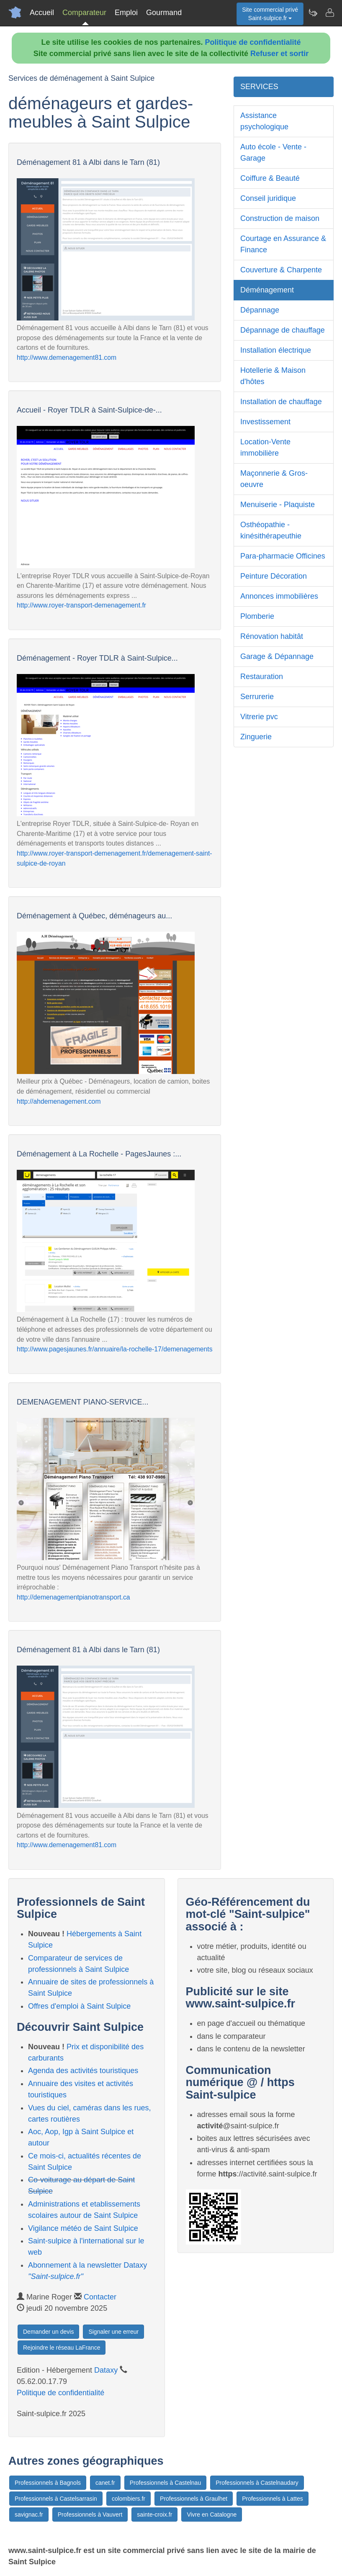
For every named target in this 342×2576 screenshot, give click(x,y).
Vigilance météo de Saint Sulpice (83, 2228)
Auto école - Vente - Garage (273, 152)
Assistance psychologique (264, 121)
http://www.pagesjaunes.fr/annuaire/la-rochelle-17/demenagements (115, 1349)
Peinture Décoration (273, 576)
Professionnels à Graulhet (193, 2498)
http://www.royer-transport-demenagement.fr (81, 605)
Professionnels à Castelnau (165, 2482)
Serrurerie (257, 696)
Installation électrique (275, 350)
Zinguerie (256, 737)
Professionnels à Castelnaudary (257, 2482)
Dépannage (259, 310)
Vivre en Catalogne (212, 2514)
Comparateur (84, 12)
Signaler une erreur (113, 2331)
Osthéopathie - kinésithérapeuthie (270, 530)
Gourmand (164, 12)
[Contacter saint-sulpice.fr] (329, 12)
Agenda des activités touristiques (83, 2070)
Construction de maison (279, 218)
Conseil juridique (268, 198)
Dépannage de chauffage (282, 330)
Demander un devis (48, 2331)
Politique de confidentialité (253, 42)
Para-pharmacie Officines (282, 556)
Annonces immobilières (279, 596)
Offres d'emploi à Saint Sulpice (79, 2006)
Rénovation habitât (271, 636)
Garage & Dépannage (277, 656)
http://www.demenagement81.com (66, 357)
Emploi (126, 12)
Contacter (100, 2297)
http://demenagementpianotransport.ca (73, 1597)
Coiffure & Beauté (270, 178)
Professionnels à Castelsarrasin (56, 2498)
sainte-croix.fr (154, 2514)
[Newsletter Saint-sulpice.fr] (312, 12)
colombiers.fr (128, 2498)
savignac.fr (29, 2514)
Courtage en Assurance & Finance (283, 244)
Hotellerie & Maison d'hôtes (273, 376)
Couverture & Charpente (281, 270)
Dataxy (106, 2370)
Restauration (261, 676)
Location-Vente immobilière (265, 447)
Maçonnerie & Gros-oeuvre (274, 479)
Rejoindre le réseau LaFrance (61, 2347)
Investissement (265, 422)
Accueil (42, 12)
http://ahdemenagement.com (59, 1101)
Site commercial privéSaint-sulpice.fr (270, 13)
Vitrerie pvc (259, 717)
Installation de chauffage (281, 401)
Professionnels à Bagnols (48, 2482)
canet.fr (105, 2482)
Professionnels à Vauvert (90, 2514)
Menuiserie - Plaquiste (277, 504)
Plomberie (257, 616)
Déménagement (267, 290)
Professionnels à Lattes (272, 2498)
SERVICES (259, 86)
